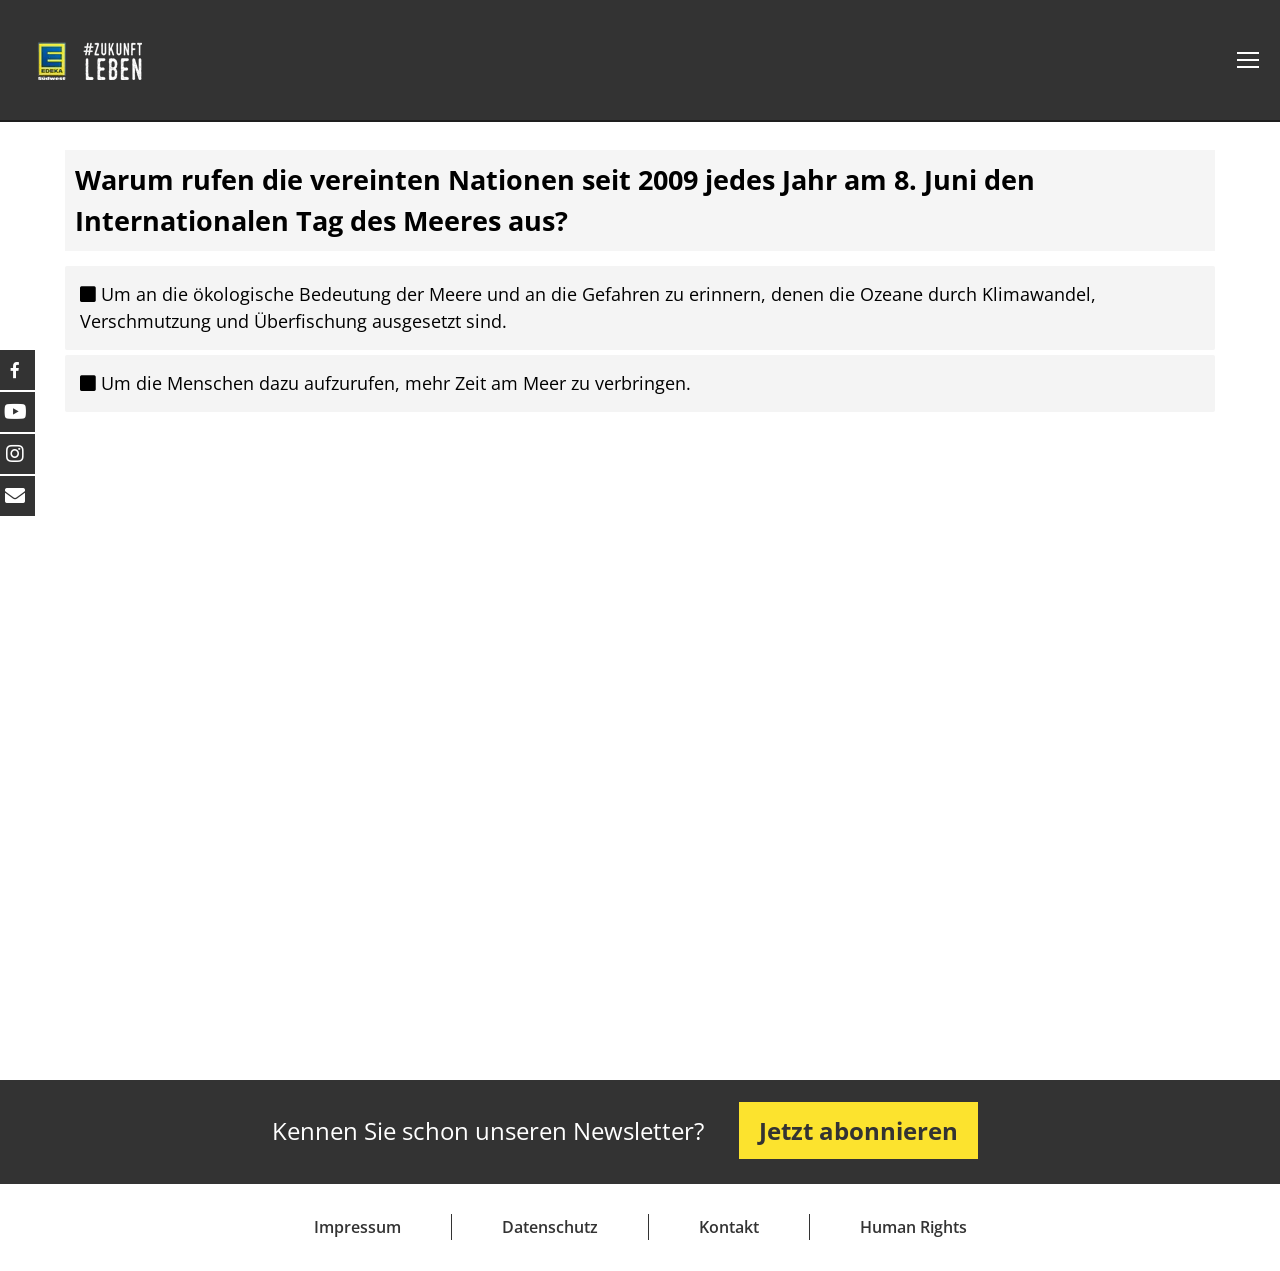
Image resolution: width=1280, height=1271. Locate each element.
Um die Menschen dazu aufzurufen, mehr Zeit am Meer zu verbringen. (385, 383)
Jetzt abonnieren (858, 1130)
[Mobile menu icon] (1248, 60)
